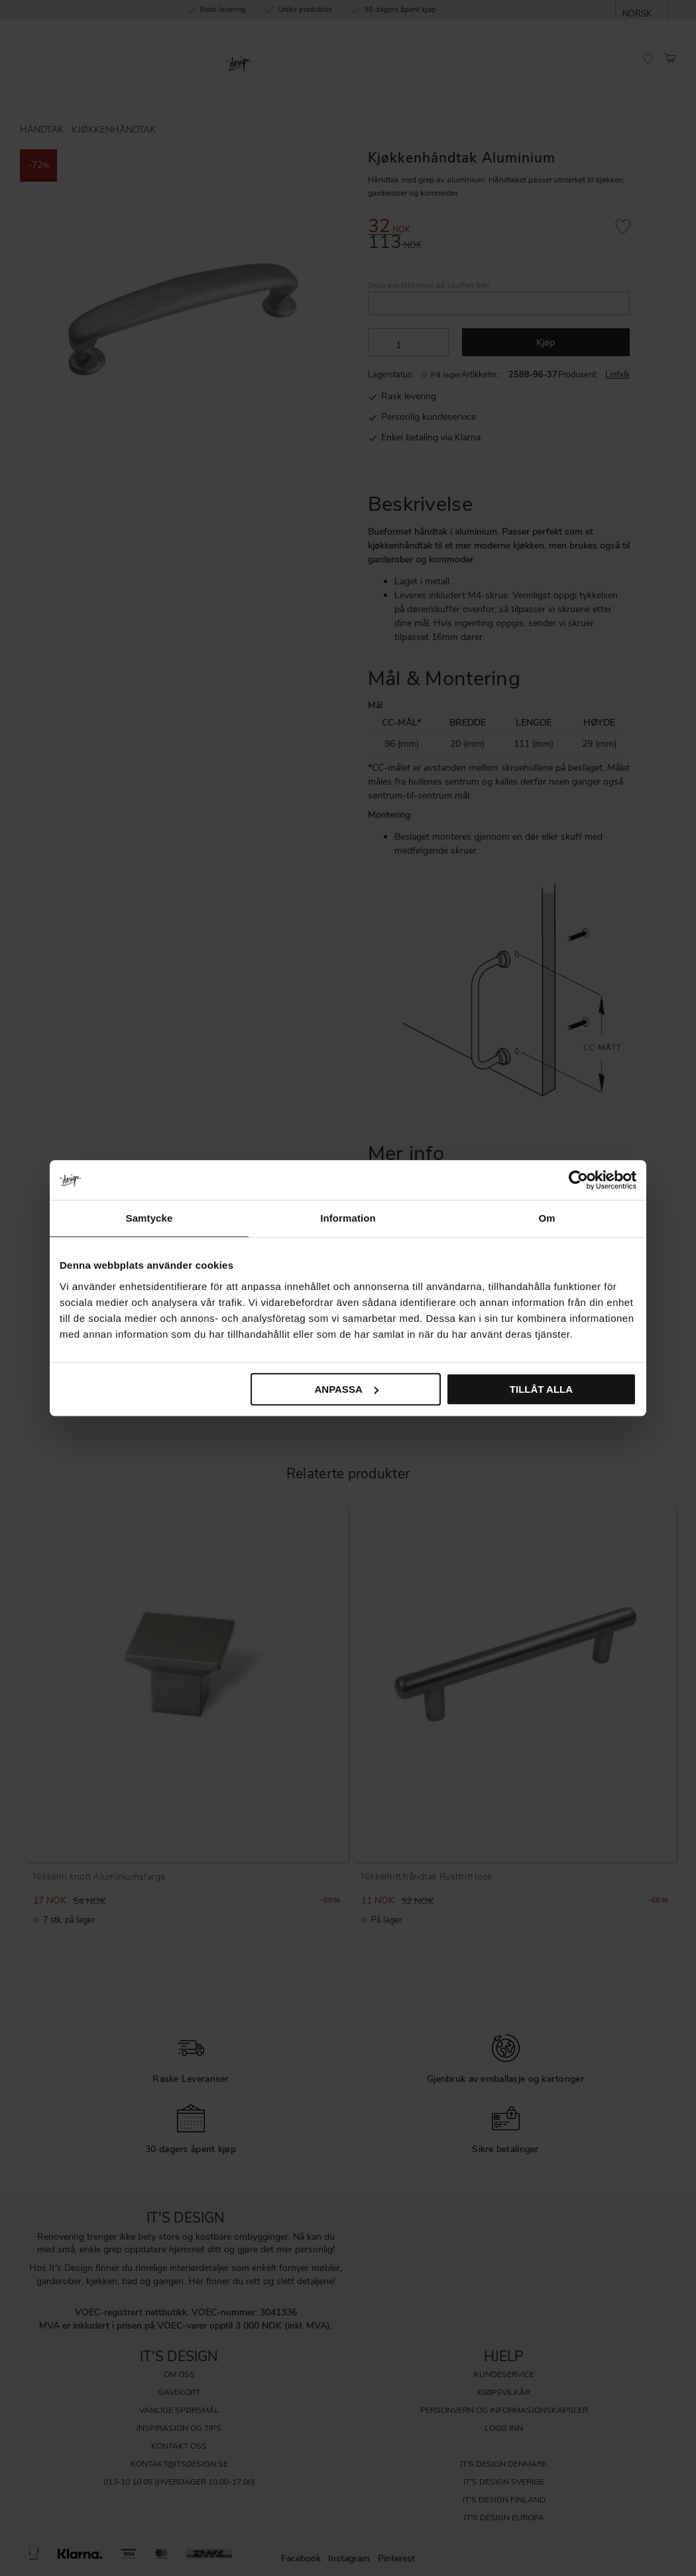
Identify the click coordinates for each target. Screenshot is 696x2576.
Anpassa (346, 1389)
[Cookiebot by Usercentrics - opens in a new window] (578, 1180)
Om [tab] (546, 1218)
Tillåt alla (541, 1389)
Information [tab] (348, 1218)
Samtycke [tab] (149, 1218)
